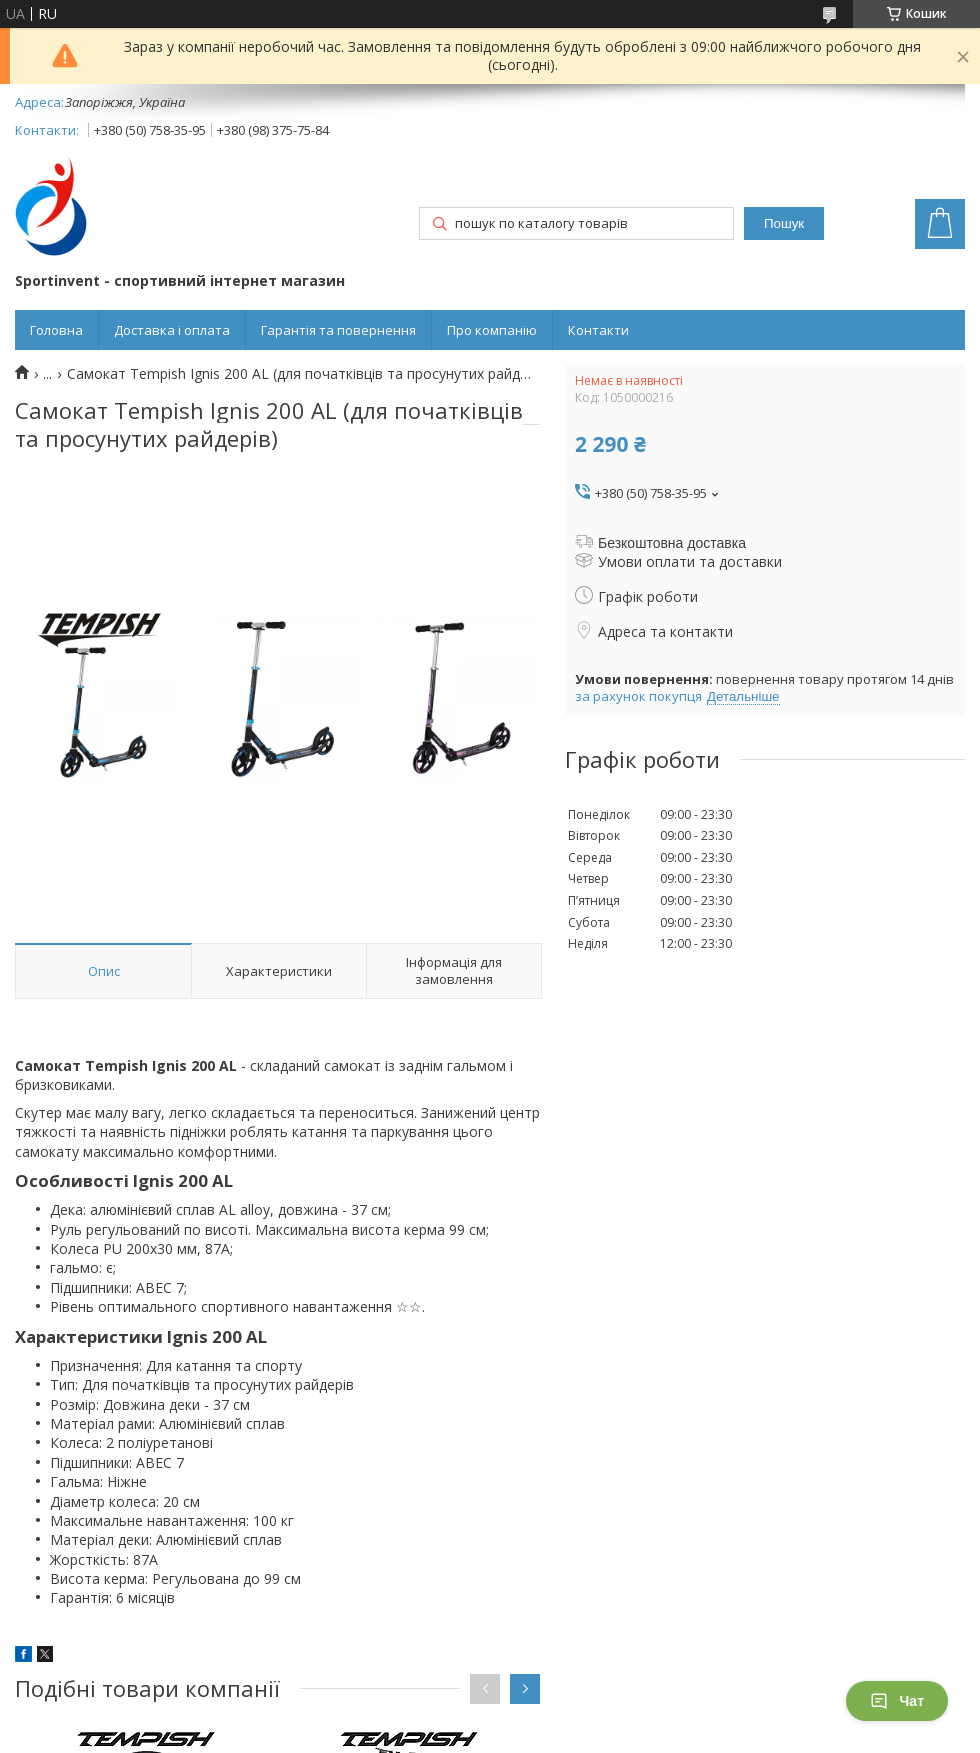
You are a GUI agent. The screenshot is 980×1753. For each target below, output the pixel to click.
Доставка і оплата (172, 330)
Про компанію (492, 330)
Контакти (598, 330)
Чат (897, 1701)
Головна (56, 330)
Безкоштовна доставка (672, 543)
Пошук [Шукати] (784, 223)
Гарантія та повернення (338, 330)
